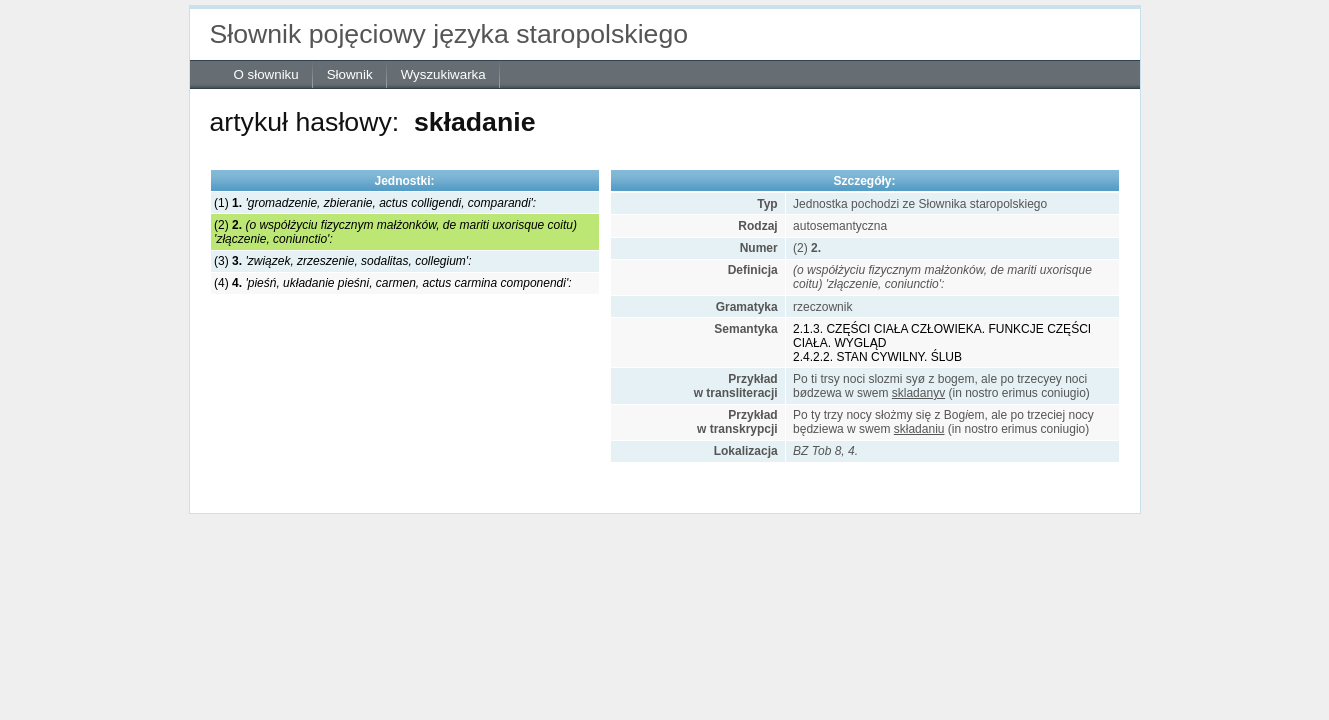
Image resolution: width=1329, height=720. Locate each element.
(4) (392, 283)
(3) (342, 261)
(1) (375, 203)
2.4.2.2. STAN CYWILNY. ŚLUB (877, 357)
